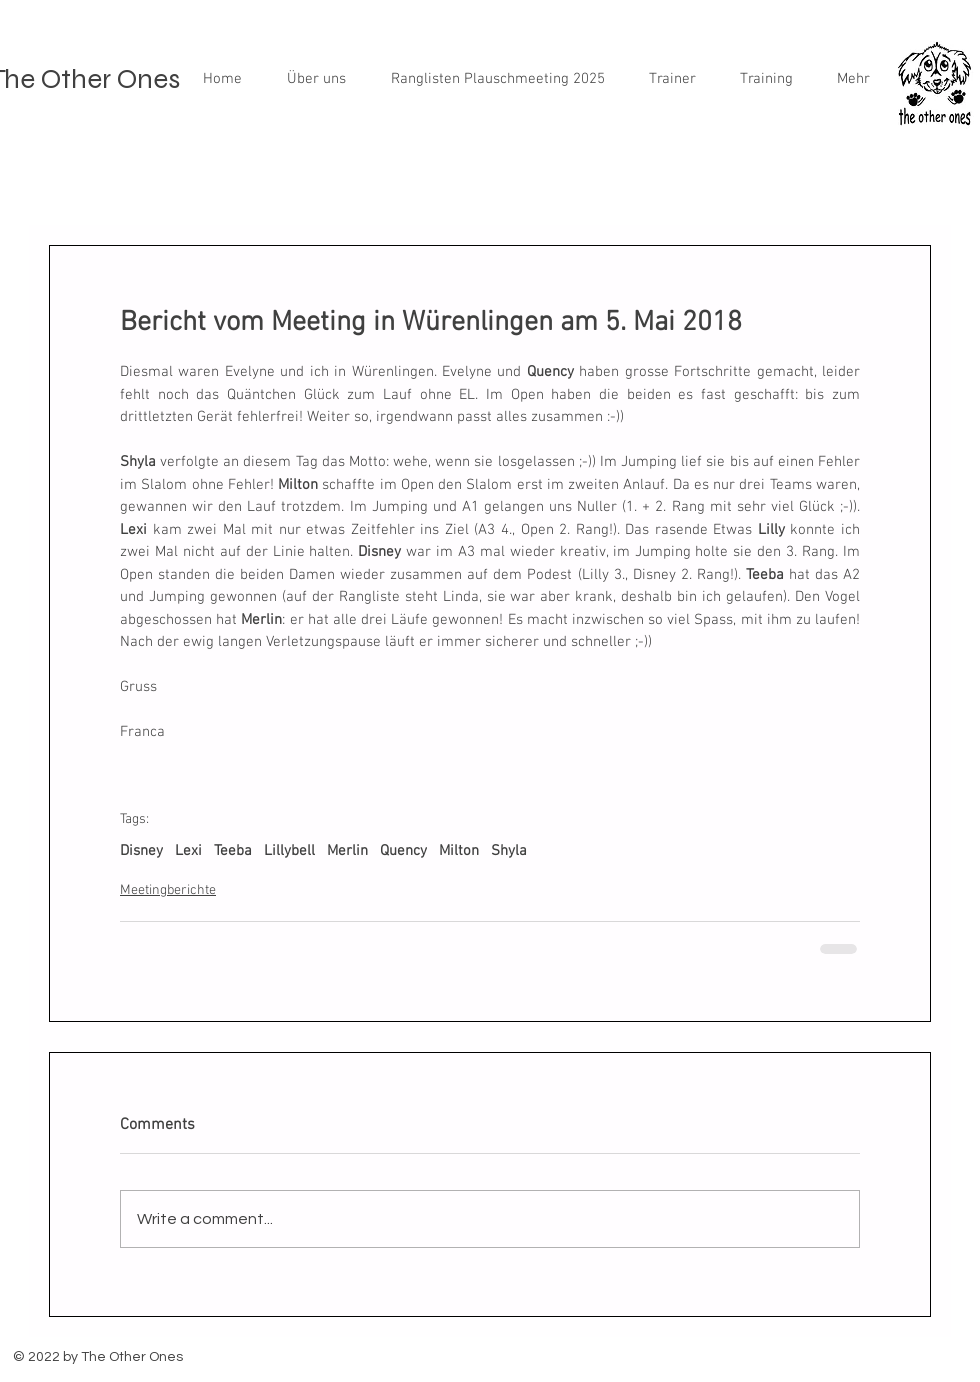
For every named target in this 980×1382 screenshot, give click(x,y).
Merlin (347, 851)
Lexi (188, 851)
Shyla (509, 851)
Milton (459, 851)
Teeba (233, 851)
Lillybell (289, 851)
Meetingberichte (168, 890)
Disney (141, 851)
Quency (403, 851)
